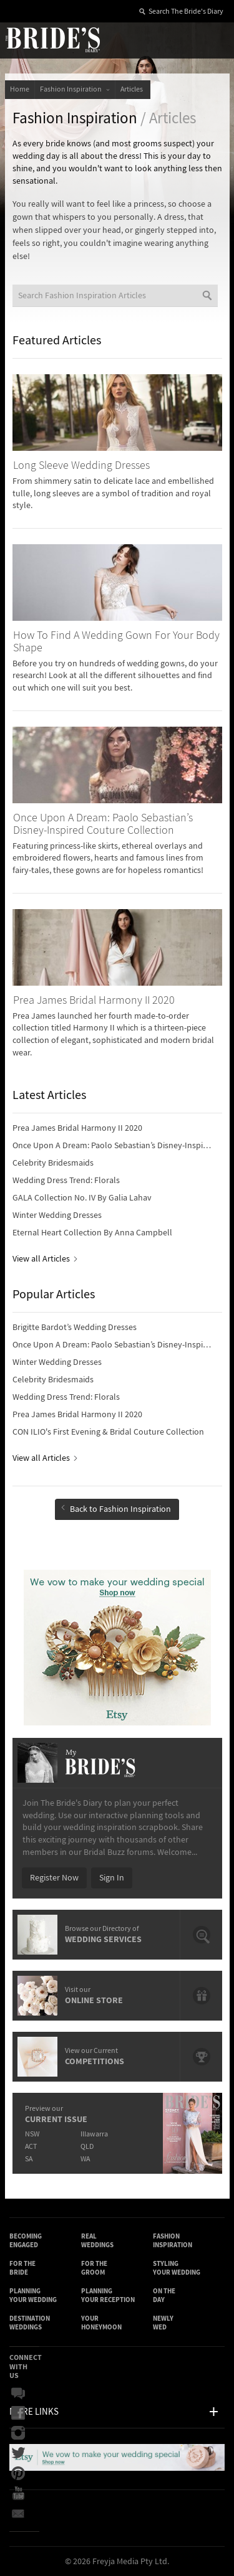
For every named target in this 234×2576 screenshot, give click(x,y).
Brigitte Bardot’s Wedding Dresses (74, 1327)
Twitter (18, 2453)
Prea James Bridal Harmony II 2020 (77, 1128)
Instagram (18, 2433)
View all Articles (44, 1259)
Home (19, 89)
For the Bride (22, 2268)
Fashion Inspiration (75, 89)
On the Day (164, 2295)
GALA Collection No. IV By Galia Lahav (82, 1198)
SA (28, 2159)
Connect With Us (25, 2366)
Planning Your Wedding (33, 2295)
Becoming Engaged (25, 2241)
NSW (32, 2134)
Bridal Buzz (18, 2393)
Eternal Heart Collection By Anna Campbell (92, 1232)
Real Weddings (97, 2241)
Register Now (54, 1878)
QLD (87, 2146)
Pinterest (18, 2473)
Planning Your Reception (108, 2295)
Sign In (111, 1878)
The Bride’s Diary (52, 39)
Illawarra (94, 2134)
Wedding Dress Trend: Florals (66, 1180)
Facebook (18, 2413)
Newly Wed (163, 2323)
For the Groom (94, 2268)
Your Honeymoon (101, 2323)
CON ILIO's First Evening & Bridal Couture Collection (108, 1432)
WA (85, 2159)
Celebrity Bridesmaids (53, 1163)
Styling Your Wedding (176, 2268)
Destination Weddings (29, 2323)
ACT (31, 2146)
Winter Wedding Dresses (57, 1215)
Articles (132, 89)
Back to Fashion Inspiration (116, 1509)
